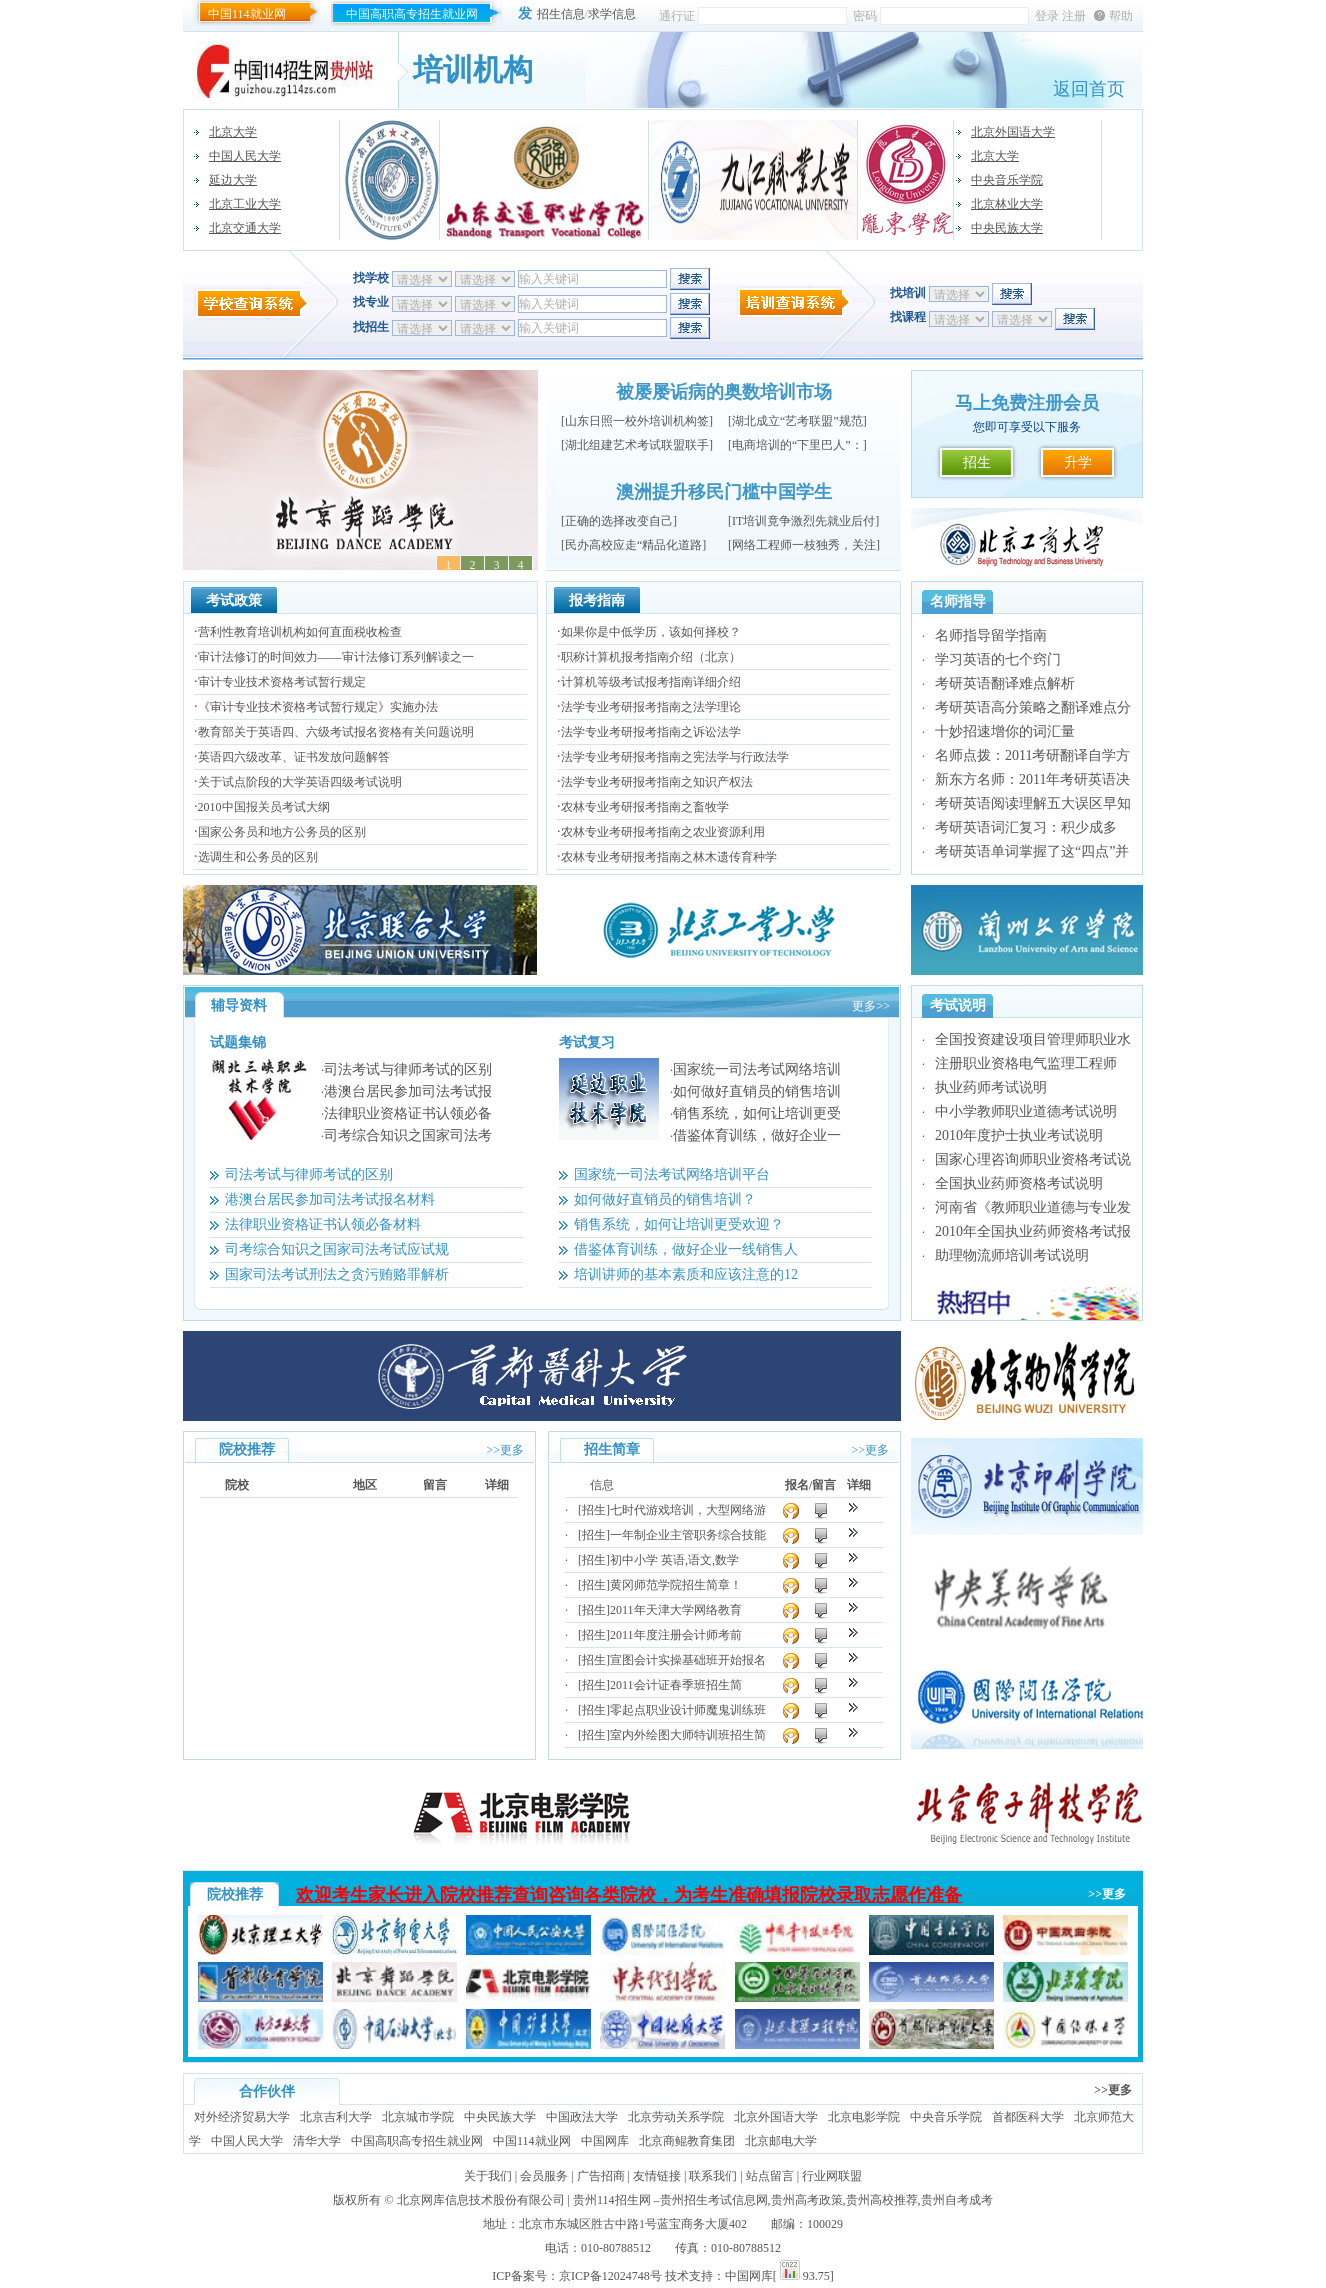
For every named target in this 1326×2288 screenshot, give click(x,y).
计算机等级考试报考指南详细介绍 (651, 682)
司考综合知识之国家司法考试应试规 (337, 1249)
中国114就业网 (247, 14)
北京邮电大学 (781, 2141)
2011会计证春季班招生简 (676, 1685)
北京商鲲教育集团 (687, 2141)
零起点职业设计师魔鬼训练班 (688, 1710)
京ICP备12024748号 (610, 2276)
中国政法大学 (582, 2117)
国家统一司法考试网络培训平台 (672, 1174)
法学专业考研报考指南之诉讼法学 (651, 732)
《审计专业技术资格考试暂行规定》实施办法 (318, 707)
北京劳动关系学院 (676, 2117)
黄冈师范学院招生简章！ (676, 1585)
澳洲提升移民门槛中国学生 (724, 492)
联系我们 (713, 2176)
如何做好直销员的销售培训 (757, 1091)
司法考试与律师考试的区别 (408, 1069)
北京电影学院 (864, 2117)
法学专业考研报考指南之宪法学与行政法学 (675, 757)
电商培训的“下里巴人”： (797, 445)
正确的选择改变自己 (619, 521)
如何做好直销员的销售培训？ (665, 1199)
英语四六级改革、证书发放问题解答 (294, 757)
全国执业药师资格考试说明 (1019, 1183)
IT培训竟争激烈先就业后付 (803, 521)
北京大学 (233, 132)
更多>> (871, 1006)
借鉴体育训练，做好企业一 (757, 1135)
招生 (977, 462)
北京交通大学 (245, 228)
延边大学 (233, 180)
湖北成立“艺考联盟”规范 (797, 421)
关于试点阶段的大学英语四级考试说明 (300, 782)
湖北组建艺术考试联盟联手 (637, 445)
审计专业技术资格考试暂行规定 (282, 682)
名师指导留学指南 (991, 635)
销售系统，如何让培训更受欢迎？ (679, 1224)
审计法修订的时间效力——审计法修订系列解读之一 (336, 657)
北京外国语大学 (1013, 132)
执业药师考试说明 (991, 1087)
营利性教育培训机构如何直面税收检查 (300, 632)
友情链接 (657, 2176)
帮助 (1121, 16)
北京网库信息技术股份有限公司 (481, 2200)
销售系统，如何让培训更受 (757, 1113)
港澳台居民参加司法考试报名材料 (330, 1199)
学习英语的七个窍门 (998, 659)
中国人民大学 (245, 156)
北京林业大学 (1007, 204)
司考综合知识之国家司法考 (408, 1135)
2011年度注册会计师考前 (676, 1635)
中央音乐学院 (1007, 180)
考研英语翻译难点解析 (1005, 683)
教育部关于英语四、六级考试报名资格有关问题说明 (336, 732)
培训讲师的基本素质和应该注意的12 (686, 1274)
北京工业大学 (245, 204)
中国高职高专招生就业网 (412, 14)
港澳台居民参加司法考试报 (408, 1091)
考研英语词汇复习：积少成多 (1026, 827)
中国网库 (605, 2141)
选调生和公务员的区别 (258, 857)
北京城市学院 (418, 2117)
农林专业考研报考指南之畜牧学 (645, 807)
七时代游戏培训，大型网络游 (688, 1510)
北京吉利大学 (336, 2117)
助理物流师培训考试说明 (1012, 1255)
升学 (1078, 462)
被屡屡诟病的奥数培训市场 (724, 392)
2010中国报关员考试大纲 (264, 807)
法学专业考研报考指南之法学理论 (651, 707)
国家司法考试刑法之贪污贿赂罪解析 (337, 1274)
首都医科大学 (1028, 2117)
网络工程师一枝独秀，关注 (804, 545)
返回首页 (1089, 89)
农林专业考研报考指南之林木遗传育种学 (669, 857)
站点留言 (770, 2176)
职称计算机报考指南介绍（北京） (651, 657)
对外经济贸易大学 (242, 2117)
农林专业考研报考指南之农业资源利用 (663, 832)
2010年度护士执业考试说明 (1019, 1135)
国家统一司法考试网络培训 (757, 1069)
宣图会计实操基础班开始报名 (688, 1660)
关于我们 (488, 2176)
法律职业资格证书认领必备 (408, 1113)
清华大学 (317, 2141)
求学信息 (612, 14)
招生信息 (561, 14)
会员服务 (544, 2176)
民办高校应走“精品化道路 (633, 545)
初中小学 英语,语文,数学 (674, 1560)
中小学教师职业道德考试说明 (1026, 1111)
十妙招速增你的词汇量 (1005, 731)
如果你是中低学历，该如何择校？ (651, 632)
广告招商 (601, 2176)
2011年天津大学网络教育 (676, 1610)
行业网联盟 (832, 2176)
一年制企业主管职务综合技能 (688, 1535)
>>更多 (505, 1450)
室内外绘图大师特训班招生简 (688, 1735)
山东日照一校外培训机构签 (637, 421)
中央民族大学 (1007, 228)
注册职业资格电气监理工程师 (1026, 1063)
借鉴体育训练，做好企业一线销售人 (686, 1249)
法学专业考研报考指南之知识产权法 (657, 782)
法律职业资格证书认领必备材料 (323, 1224)
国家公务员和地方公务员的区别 (282, 832)
